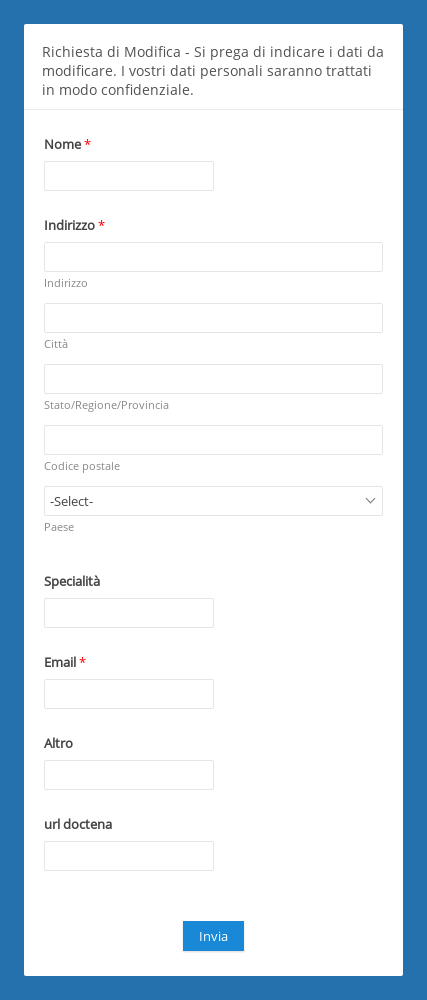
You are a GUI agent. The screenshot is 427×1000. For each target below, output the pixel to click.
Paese (59, 526)
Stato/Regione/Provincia (106, 404)
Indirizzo (66, 282)
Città (56, 343)
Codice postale (82, 465)
